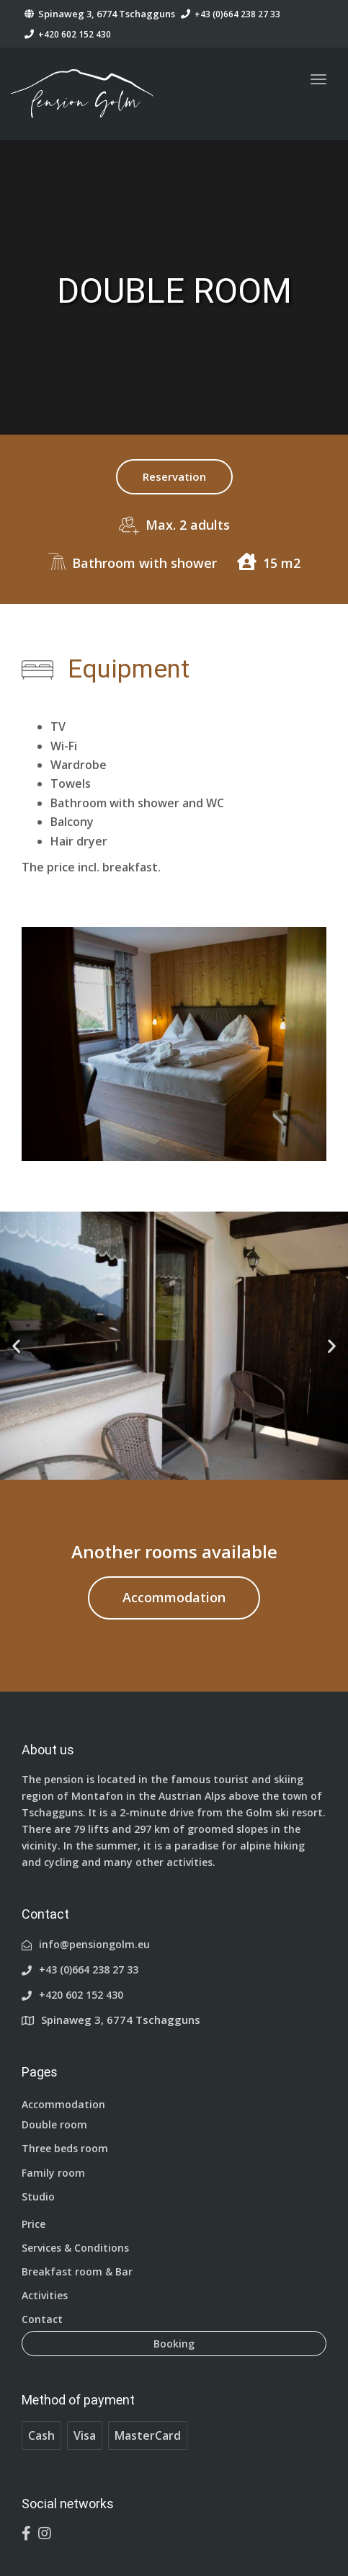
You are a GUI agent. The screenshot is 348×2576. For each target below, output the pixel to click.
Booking (174, 2343)
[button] (16, 1346)
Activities (45, 2295)
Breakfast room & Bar (77, 2271)
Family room (53, 2173)
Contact (42, 2319)
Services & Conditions (75, 2248)
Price (33, 2224)
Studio (38, 2196)
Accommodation (174, 1597)
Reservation (174, 476)
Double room (54, 2124)
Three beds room (65, 2148)
